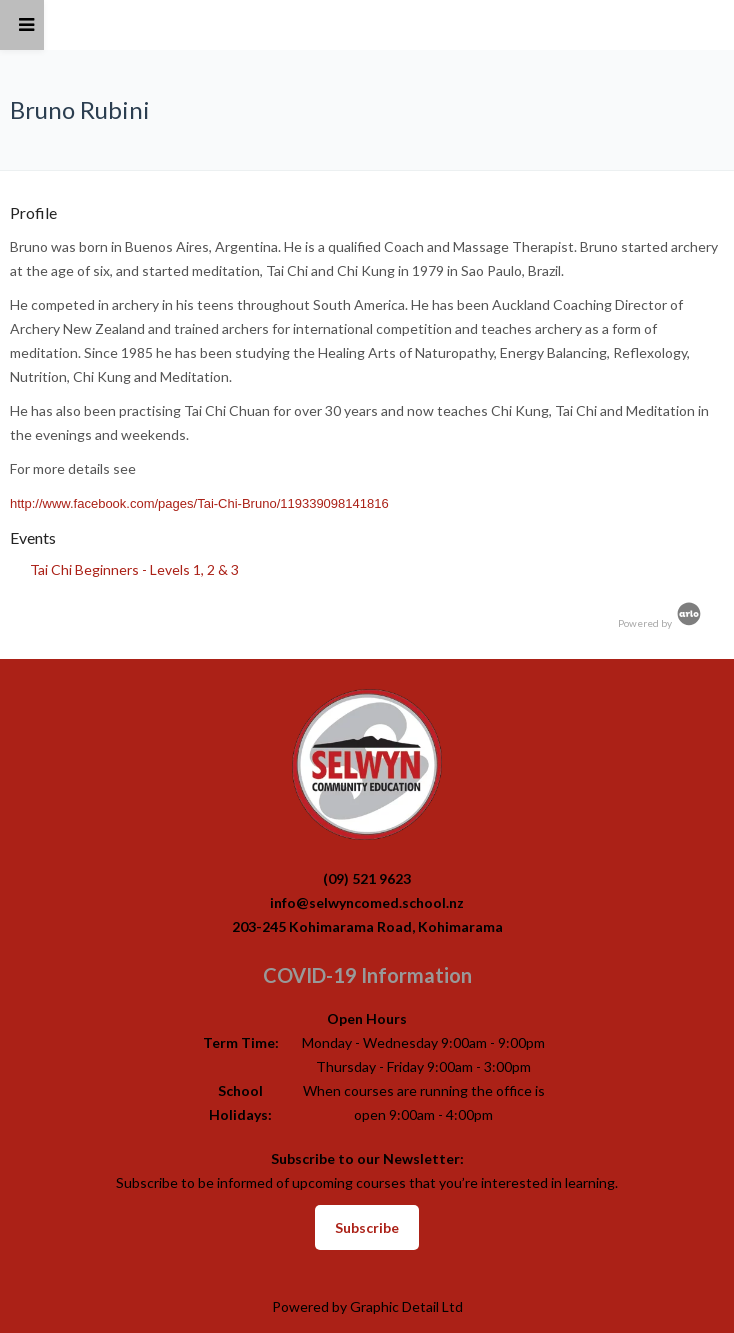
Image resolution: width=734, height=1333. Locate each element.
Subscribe (367, 1227)
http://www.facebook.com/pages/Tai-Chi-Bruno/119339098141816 (199, 503)
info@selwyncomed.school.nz (367, 902)
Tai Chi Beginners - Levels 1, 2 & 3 (134, 569)
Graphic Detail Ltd (406, 1306)
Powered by (661, 623)
